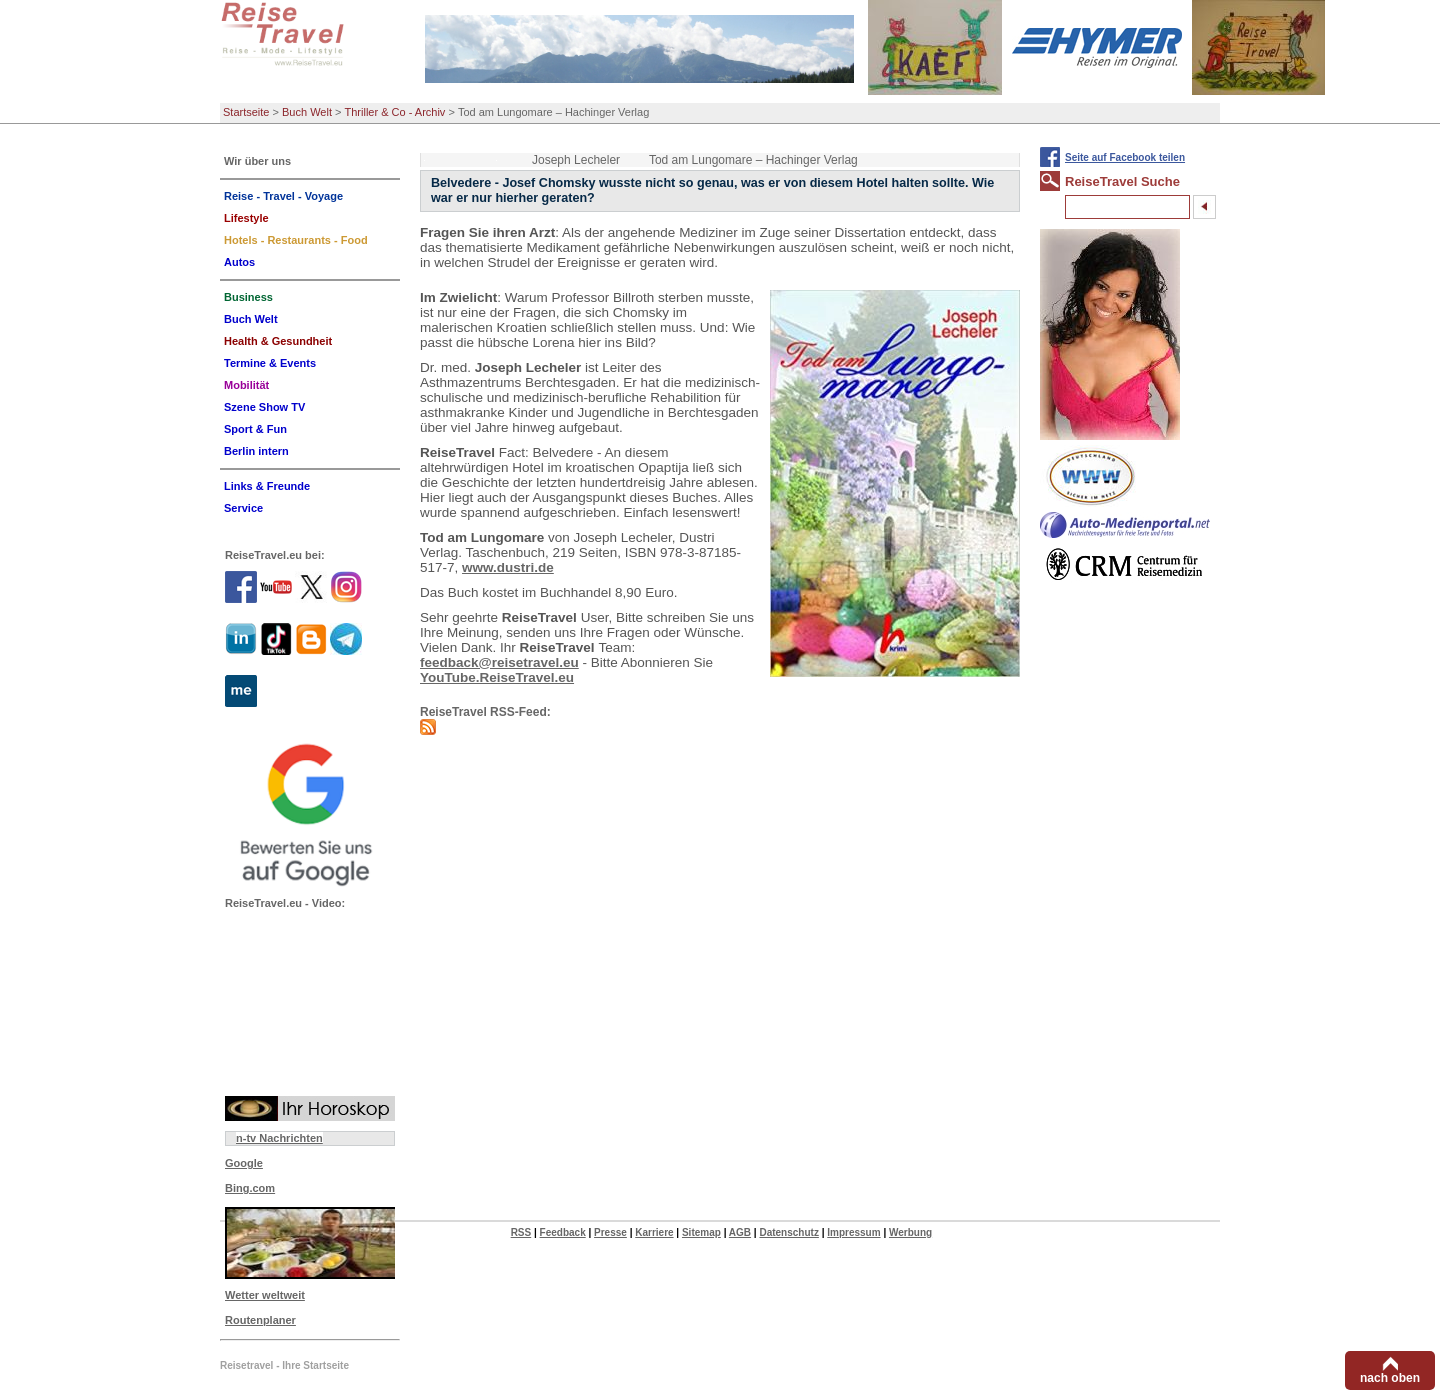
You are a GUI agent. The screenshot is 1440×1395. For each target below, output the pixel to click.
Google (244, 1163)
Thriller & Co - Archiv (395, 112)
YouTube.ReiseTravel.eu (497, 677)
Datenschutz (788, 1232)
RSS (521, 1232)
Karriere (654, 1232)
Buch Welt (307, 112)
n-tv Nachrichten (279, 1138)
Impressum (853, 1232)
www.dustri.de (508, 567)
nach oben (1390, 1378)
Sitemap (701, 1232)
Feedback (563, 1232)
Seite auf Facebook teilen (1125, 157)
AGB (740, 1232)
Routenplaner (260, 1320)
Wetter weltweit (265, 1295)
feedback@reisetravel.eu (499, 662)
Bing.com (250, 1188)
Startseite (246, 112)
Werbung (910, 1232)
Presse (610, 1232)
